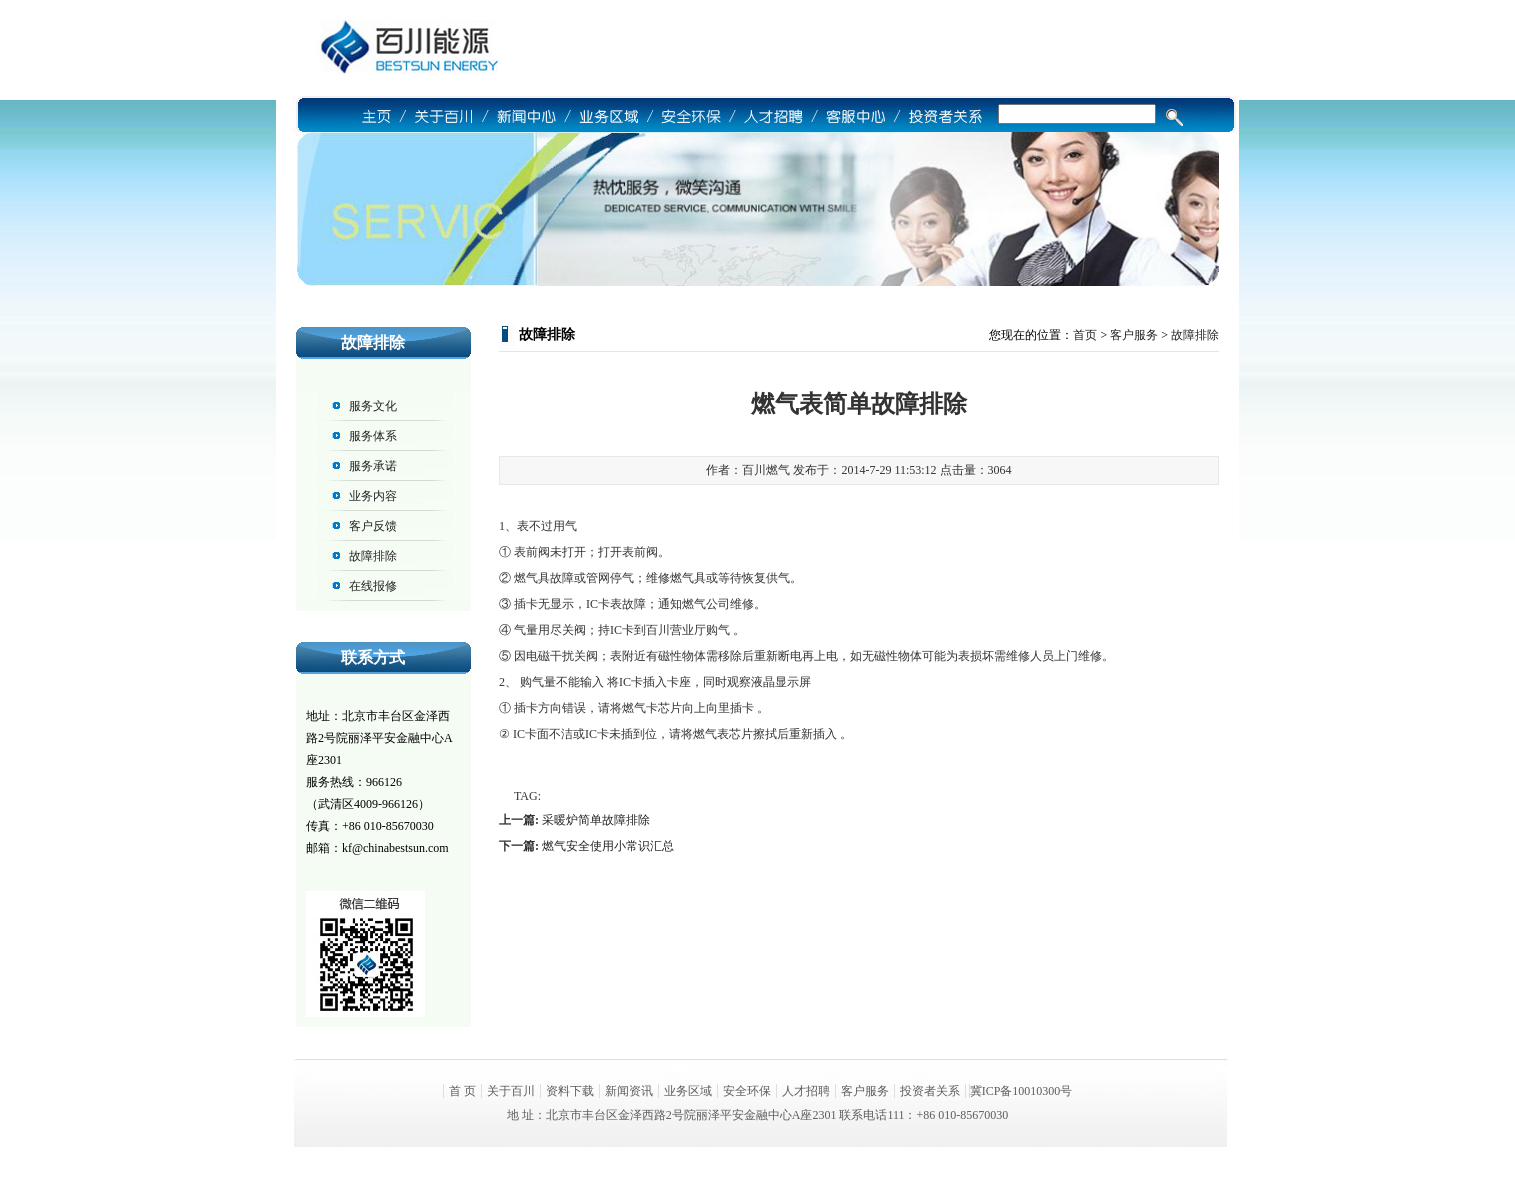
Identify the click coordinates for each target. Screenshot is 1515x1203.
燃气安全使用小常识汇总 (608, 846)
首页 (1085, 335)
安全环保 (747, 1091)
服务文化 (373, 406)
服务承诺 (373, 466)
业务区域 (688, 1091)
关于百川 (511, 1091)
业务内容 (373, 496)
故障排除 (373, 556)
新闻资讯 (629, 1091)
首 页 (462, 1091)
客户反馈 (373, 526)
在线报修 (373, 586)
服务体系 (373, 436)
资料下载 (570, 1091)
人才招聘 (806, 1091)
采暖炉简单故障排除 (596, 820)
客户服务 (1134, 335)
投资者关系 (930, 1091)
